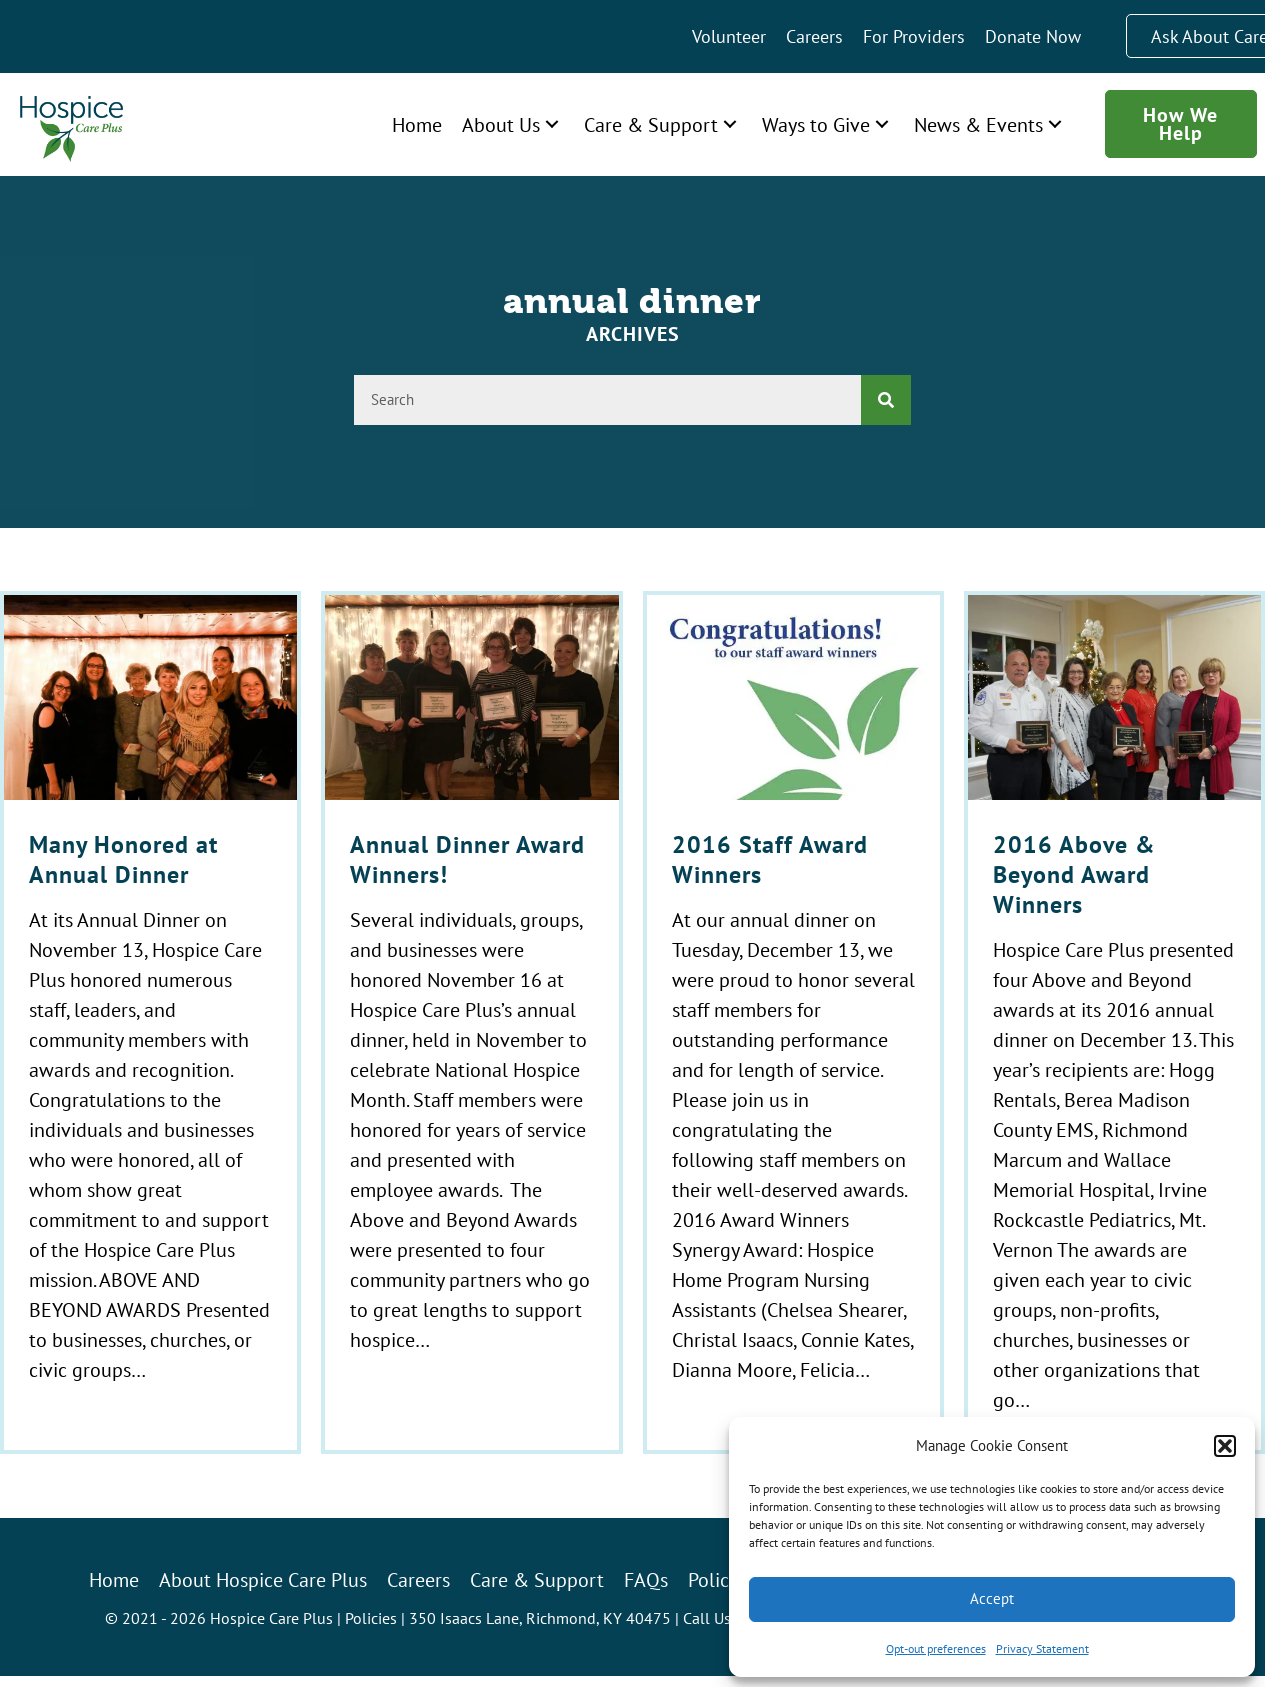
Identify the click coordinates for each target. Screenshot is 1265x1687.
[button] (1225, 1446)
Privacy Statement (1042, 1648)
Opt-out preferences (936, 1648)
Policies (371, 1618)
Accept (992, 1598)
